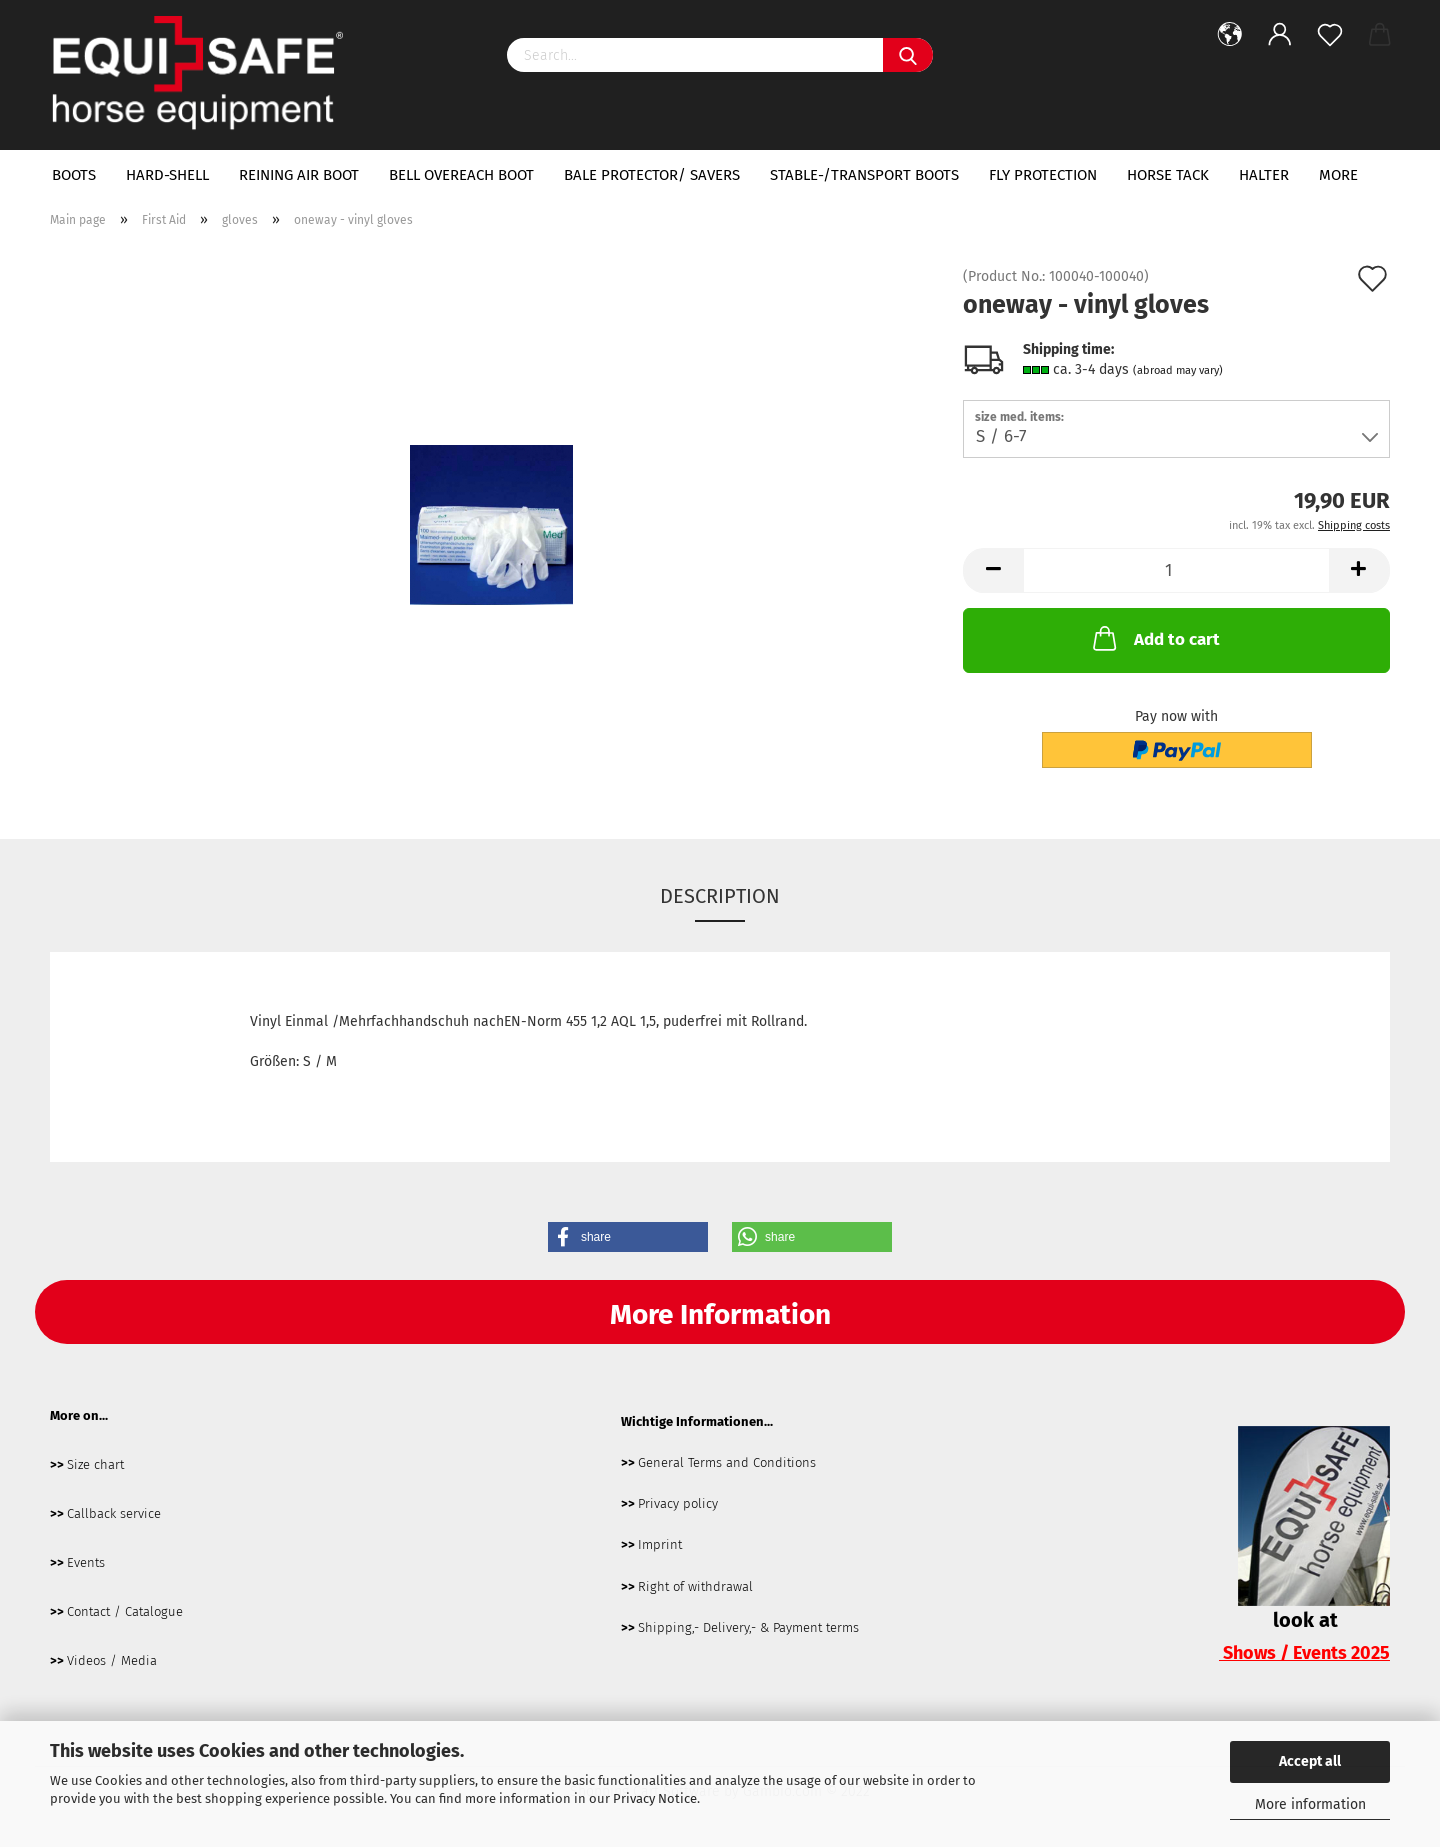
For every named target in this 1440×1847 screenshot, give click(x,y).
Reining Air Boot (299, 175)
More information (1310, 1804)
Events (86, 1562)
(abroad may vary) (1178, 370)
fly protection (1043, 175)
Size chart (95, 1464)
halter (1264, 175)
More (1338, 175)
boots (74, 175)
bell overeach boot (461, 175)
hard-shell (167, 175)
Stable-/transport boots (864, 175)
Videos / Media (112, 1660)
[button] (628, 1237)
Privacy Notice (655, 1798)
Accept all (1310, 1761)
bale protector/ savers (652, 175)
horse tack (1168, 175)
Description (720, 896)
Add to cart (1154, 638)
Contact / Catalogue (125, 1611)
